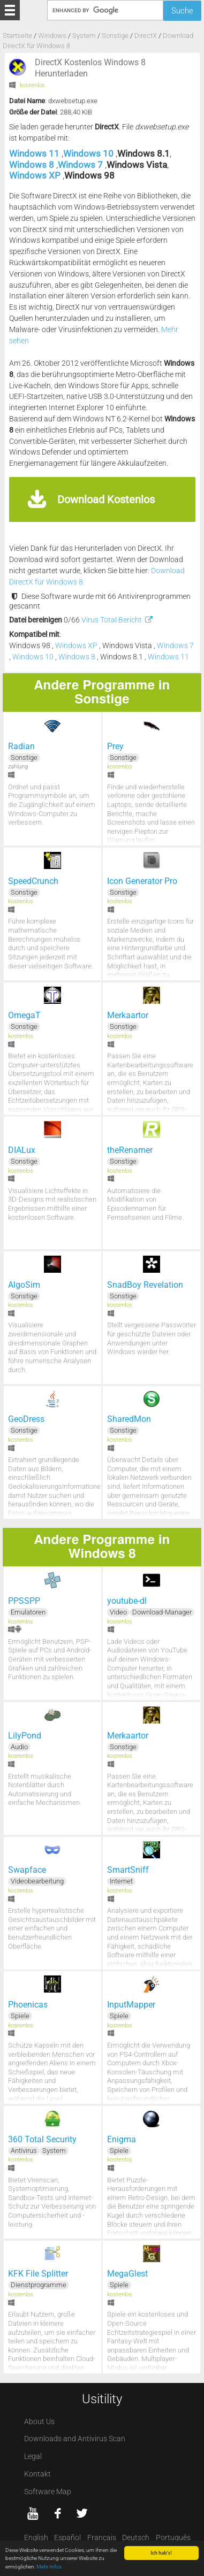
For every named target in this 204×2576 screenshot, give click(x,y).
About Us (39, 2421)
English (36, 2537)
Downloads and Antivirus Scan (74, 2438)
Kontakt (37, 2474)
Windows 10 (89, 153)
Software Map (47, 2491)
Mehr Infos (49, 2567)
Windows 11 (35, 153)
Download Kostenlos (106, 499)
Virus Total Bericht (117, 620)
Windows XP (36, 175)
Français (101, 2537)
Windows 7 (81, 164)
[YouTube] (33, 2513)
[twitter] (82, 2513)
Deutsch (135, 2537)
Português (173, 2537)
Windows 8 (32, 164)
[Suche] (105, 10)
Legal (33, 2456)
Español (67, 2537)
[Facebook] (57, 2513)
